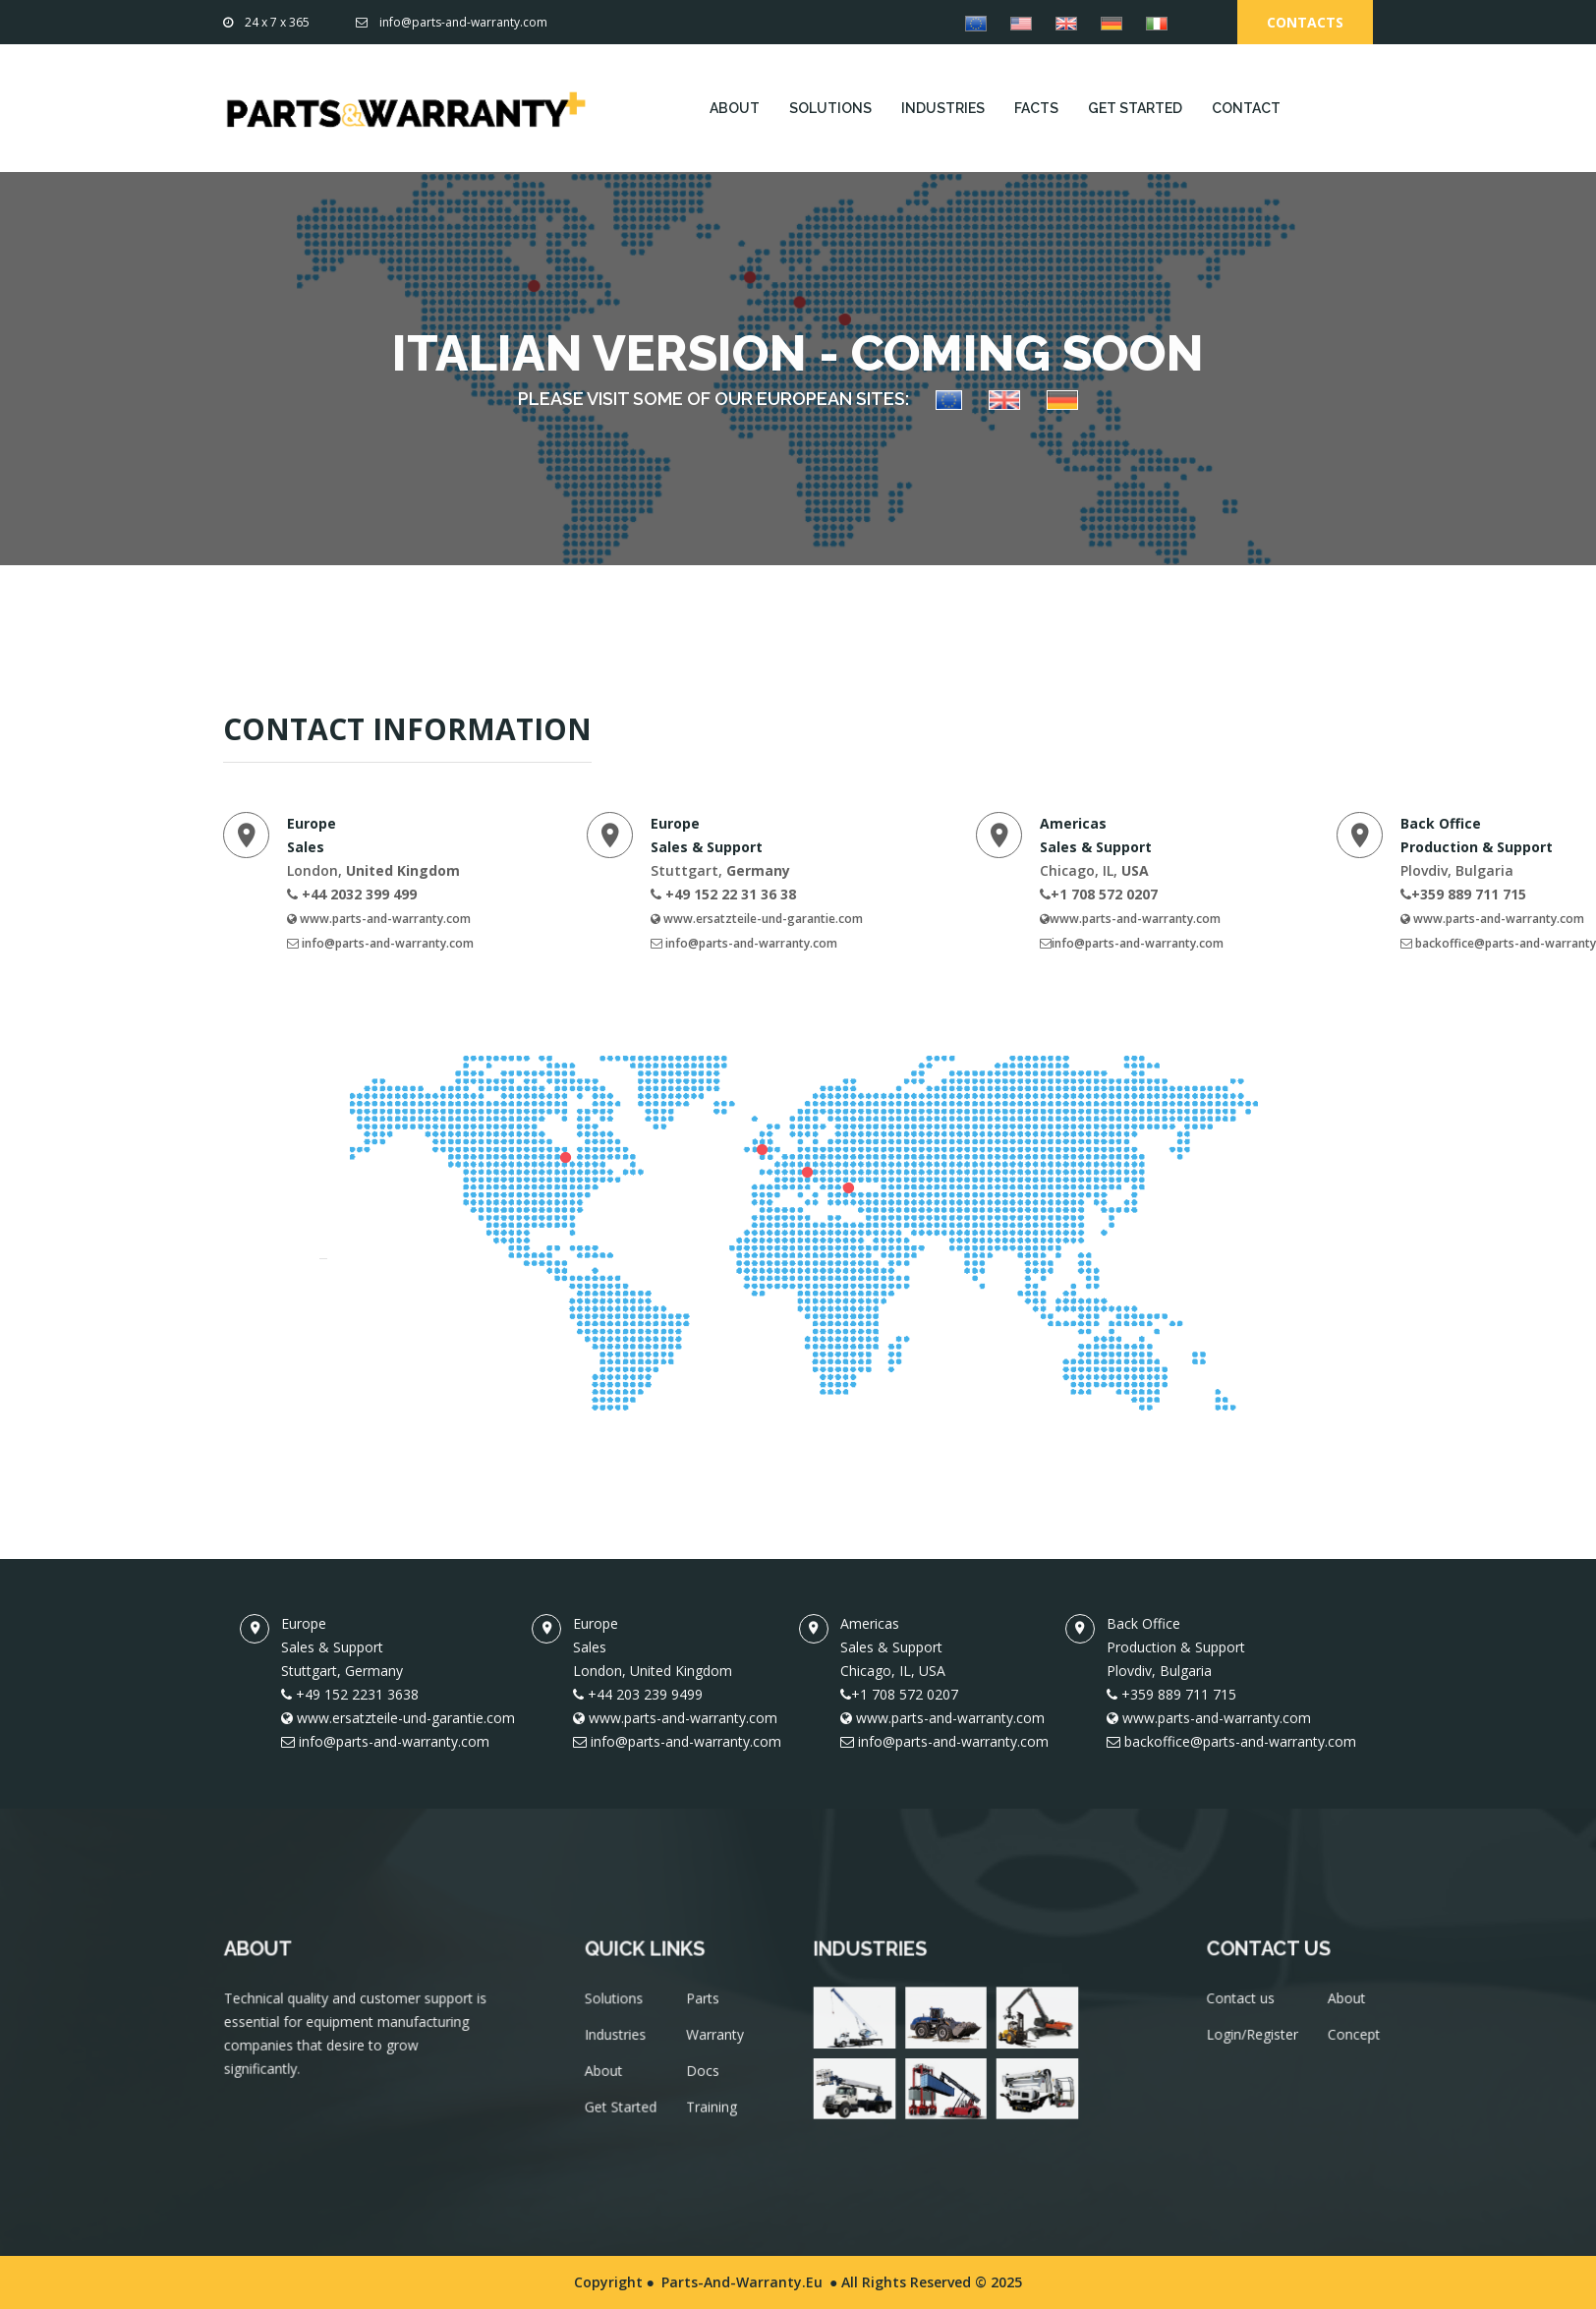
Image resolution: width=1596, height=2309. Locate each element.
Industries (623, 2049)
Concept (1349, 2046)
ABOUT (735, 108)
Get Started (628, 2115)
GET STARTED (1135, 108)
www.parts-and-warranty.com (379, 918)
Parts (704, 2015)
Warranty (715, 2049)
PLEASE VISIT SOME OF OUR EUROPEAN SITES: (713, 398)
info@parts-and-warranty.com (380, 943)
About (612, 2082)
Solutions (622, 2015)
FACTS (1036, 108)
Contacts (1305, 22)
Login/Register (1255, 2046)
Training (712, 2115)
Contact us (1244, 2012)
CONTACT (1246, 108)
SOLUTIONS (830, 108)
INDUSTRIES (943, 108)
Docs (704, 2082)
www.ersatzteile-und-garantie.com (757, 918)
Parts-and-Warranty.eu (742, 2282)
